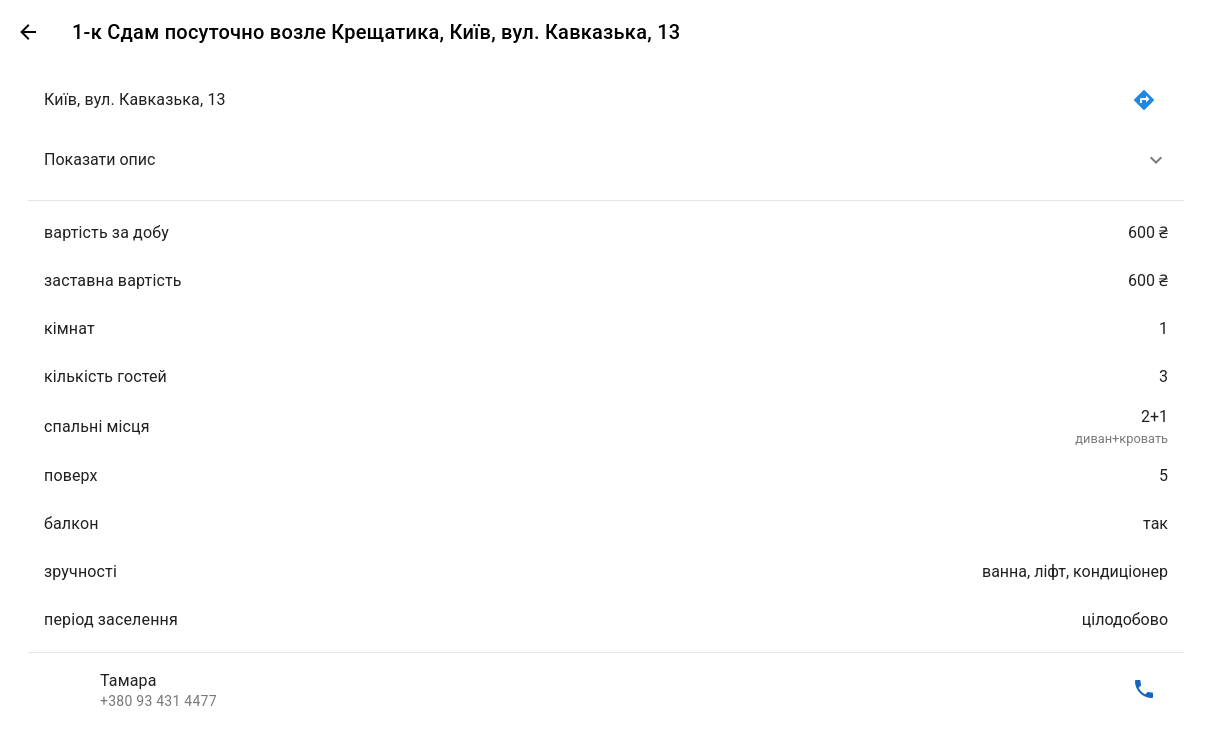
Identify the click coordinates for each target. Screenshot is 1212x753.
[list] (606, 394)
